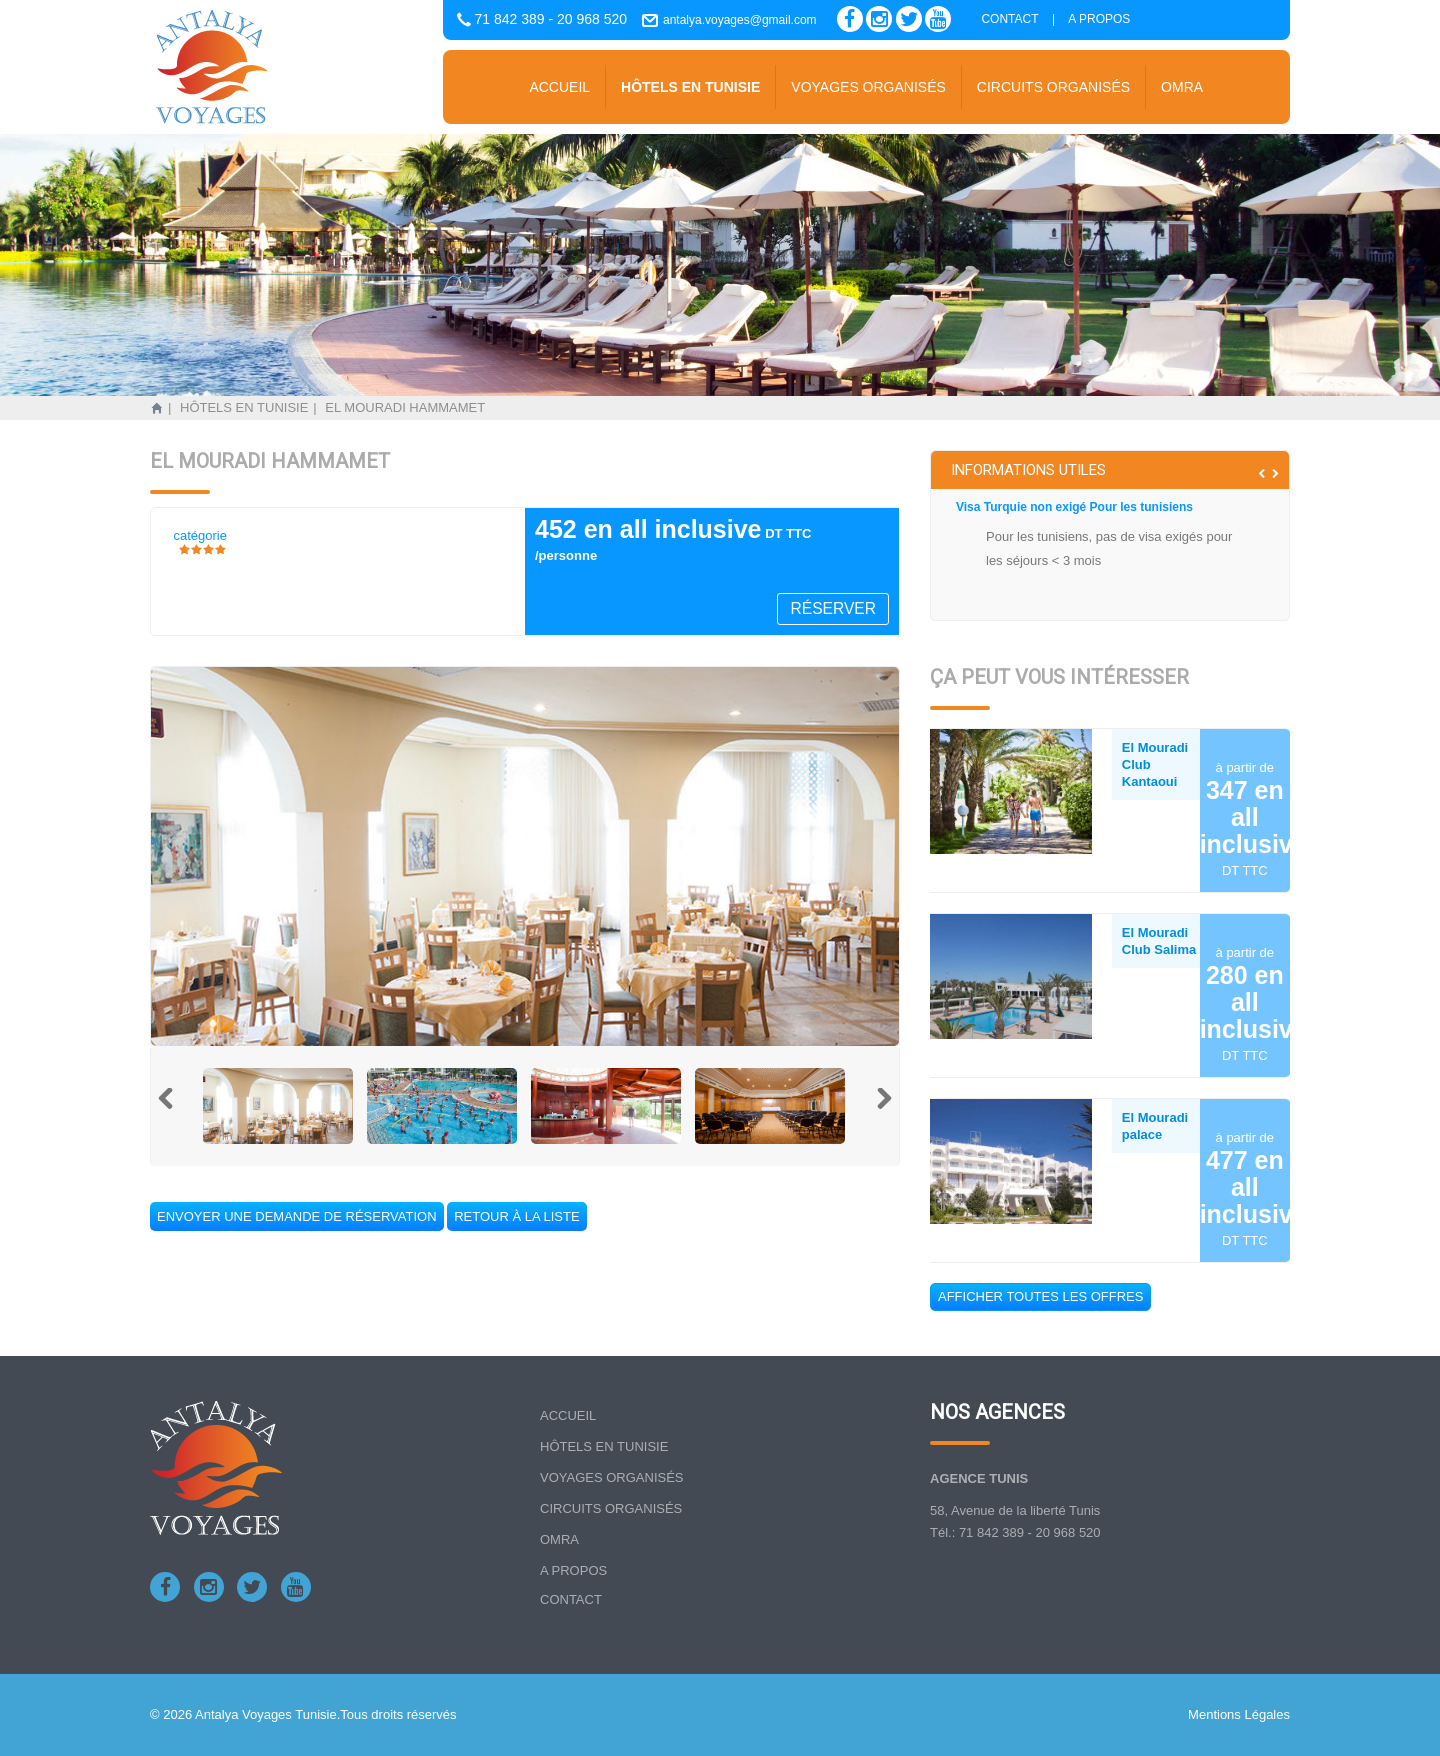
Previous (178, 1108)
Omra (1182, 87)
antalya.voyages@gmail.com (740, 20)
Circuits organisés (1053, 87)
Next (872, 1108)
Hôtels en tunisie (690, 87)
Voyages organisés (868, 87)
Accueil (559, 87)
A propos (1099, 19)
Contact (1009, 19)
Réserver (833, 608)
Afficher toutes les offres (1040, 1296)
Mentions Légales (1239, 1714)
